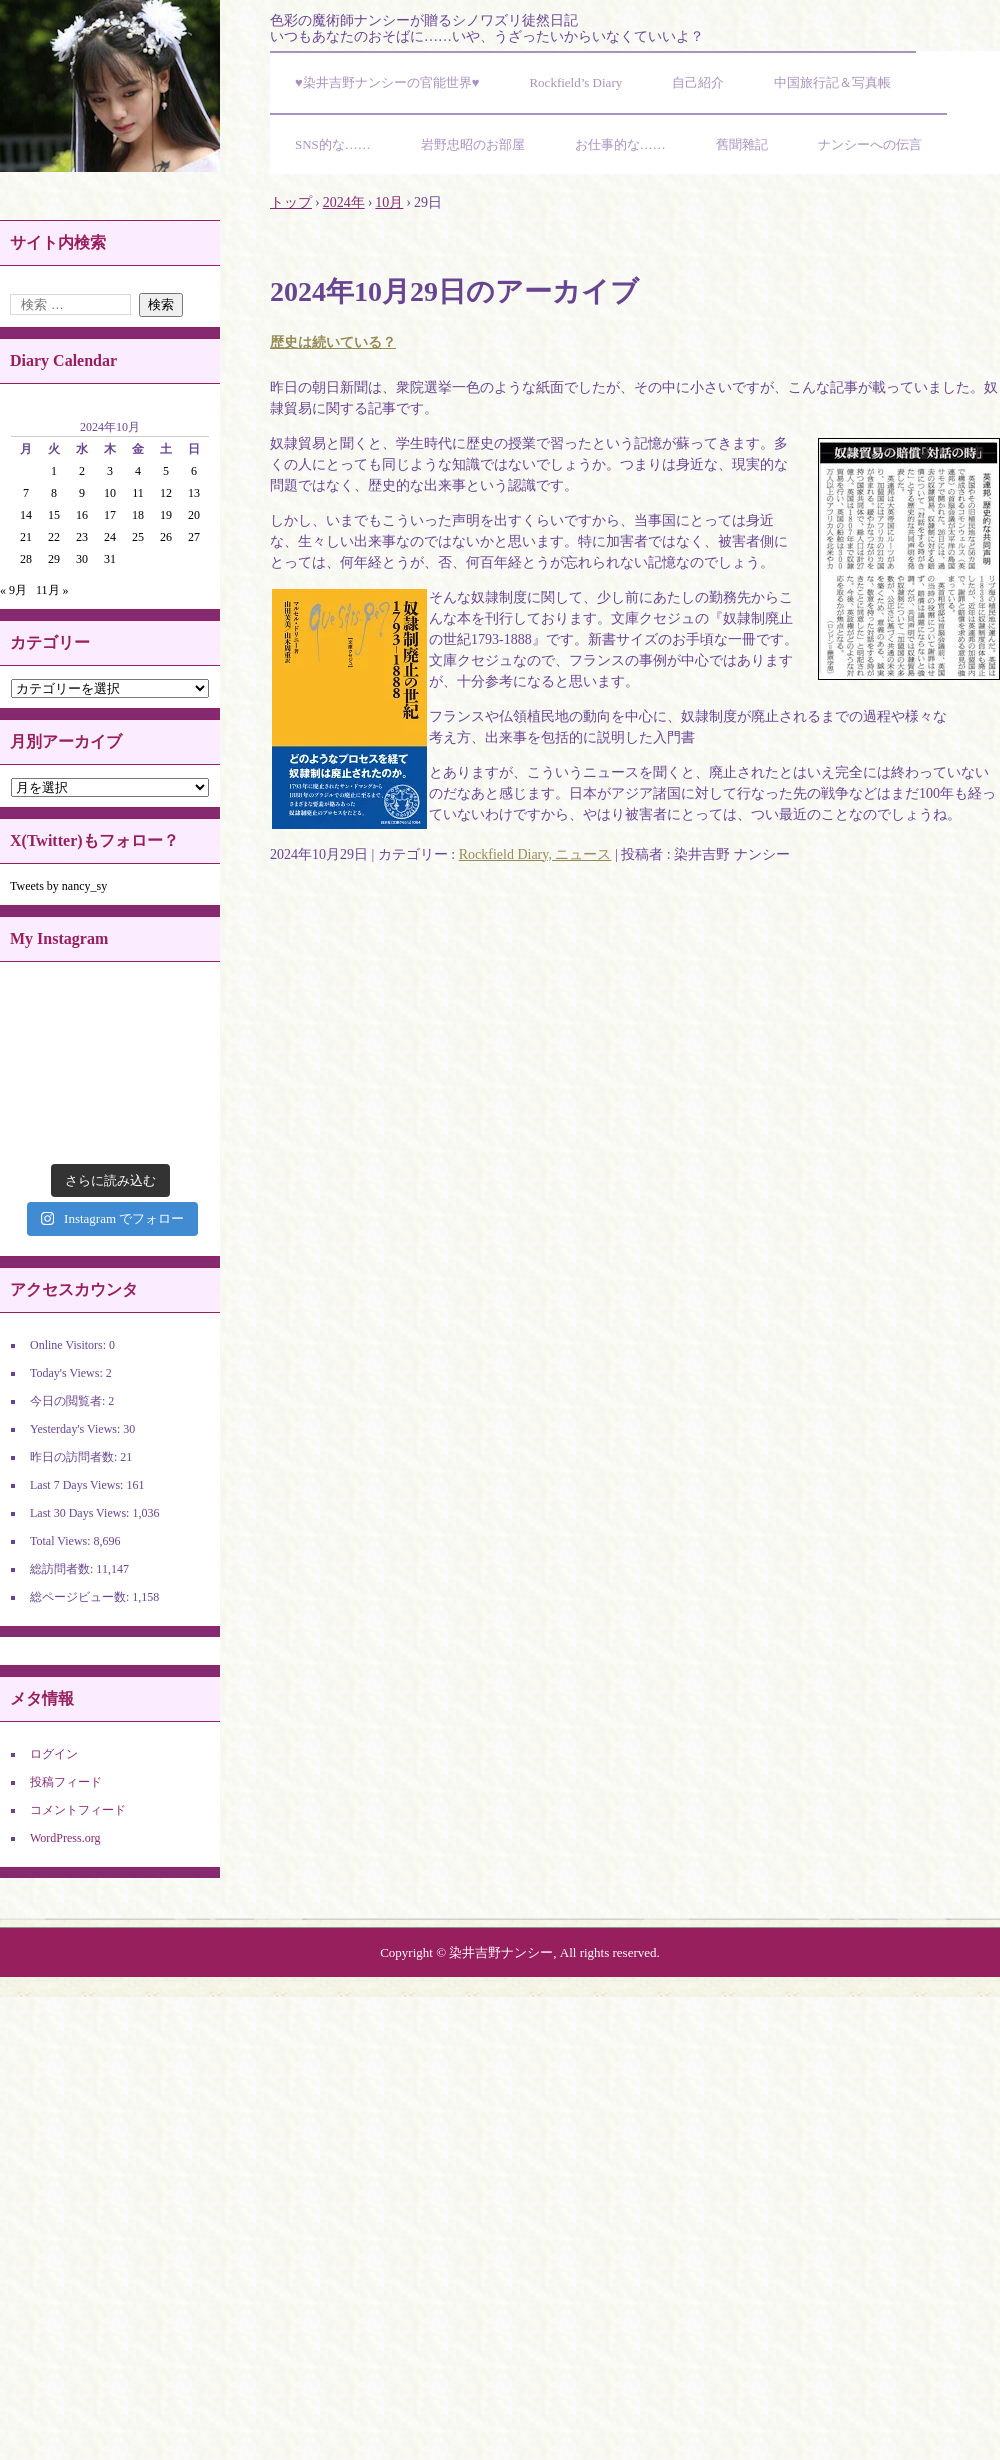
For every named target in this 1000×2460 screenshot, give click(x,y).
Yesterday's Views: (76, 1429)
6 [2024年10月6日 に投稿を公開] (194, 471)
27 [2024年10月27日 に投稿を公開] (194, 537)
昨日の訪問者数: (75, 1457)
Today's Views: (68, 1373)
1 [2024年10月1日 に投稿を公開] (54, 471)
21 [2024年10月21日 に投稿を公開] (26, 537)
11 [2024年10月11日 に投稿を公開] (138, 493)
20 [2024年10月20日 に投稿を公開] (194, 515)
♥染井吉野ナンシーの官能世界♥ (387, 82)
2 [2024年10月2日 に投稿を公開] (82, 471)
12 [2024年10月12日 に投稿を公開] (166, 493)
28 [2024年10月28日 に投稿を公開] (26, 559)
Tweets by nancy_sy (58, 886)
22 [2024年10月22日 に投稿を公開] (54, 537)
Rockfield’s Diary (575, 82)
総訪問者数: (63, 1569)
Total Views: (62, 1541)
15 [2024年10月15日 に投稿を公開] (54, 515)
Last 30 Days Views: (81, 1513)
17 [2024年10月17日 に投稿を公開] (110, 515)
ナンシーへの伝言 (870, 144)
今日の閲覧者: (69, 1401)
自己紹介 (698, 82)
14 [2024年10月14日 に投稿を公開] (26, 515)
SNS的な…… (333, 144)
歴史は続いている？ (333, 342)
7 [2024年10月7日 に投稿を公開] (26, 493)
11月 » (52, 590)
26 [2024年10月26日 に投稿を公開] (166, 537)
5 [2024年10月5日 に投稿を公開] (166, 471)
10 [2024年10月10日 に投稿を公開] (110, 493)
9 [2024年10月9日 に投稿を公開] (82, 493)
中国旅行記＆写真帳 (832, 82)
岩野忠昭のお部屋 (473, 144)
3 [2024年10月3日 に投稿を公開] (110, 471)
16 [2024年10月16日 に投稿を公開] (82, 515)
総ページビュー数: (81, 1597)
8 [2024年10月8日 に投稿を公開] (54, 493)
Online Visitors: (69, 1345)
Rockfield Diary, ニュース (535, 854)
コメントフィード (78, 1810)
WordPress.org (65, 1838)
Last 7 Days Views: (78, 1485)
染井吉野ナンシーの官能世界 (110, 86)
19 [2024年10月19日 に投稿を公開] (166, 515)
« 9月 (13, 590)
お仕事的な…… (620, 144)
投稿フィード (66, 1782)
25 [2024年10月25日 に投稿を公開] (138, 537)
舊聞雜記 (742, 144)
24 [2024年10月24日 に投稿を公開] (110, 537)
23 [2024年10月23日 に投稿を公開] (82, 537)
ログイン (54, 1754)
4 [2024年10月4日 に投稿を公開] (138, 471)
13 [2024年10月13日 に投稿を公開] (194, 493)
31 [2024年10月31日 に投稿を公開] (110, 559)
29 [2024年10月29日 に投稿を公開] (54, 559)
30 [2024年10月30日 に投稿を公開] (82, 559)
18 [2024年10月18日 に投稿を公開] (138, 515)
